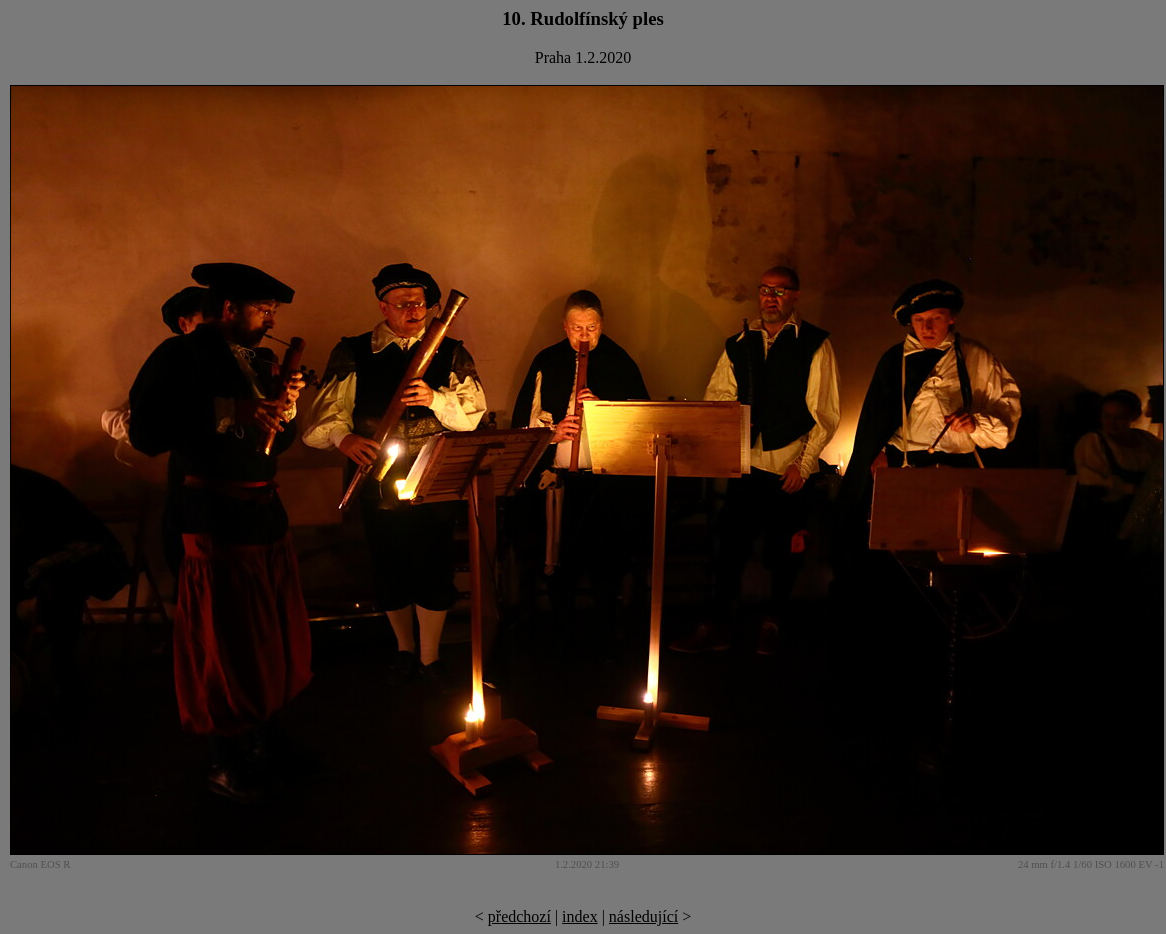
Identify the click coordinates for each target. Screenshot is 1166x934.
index (580, 916)
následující (643, 916)
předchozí (519, 916)
